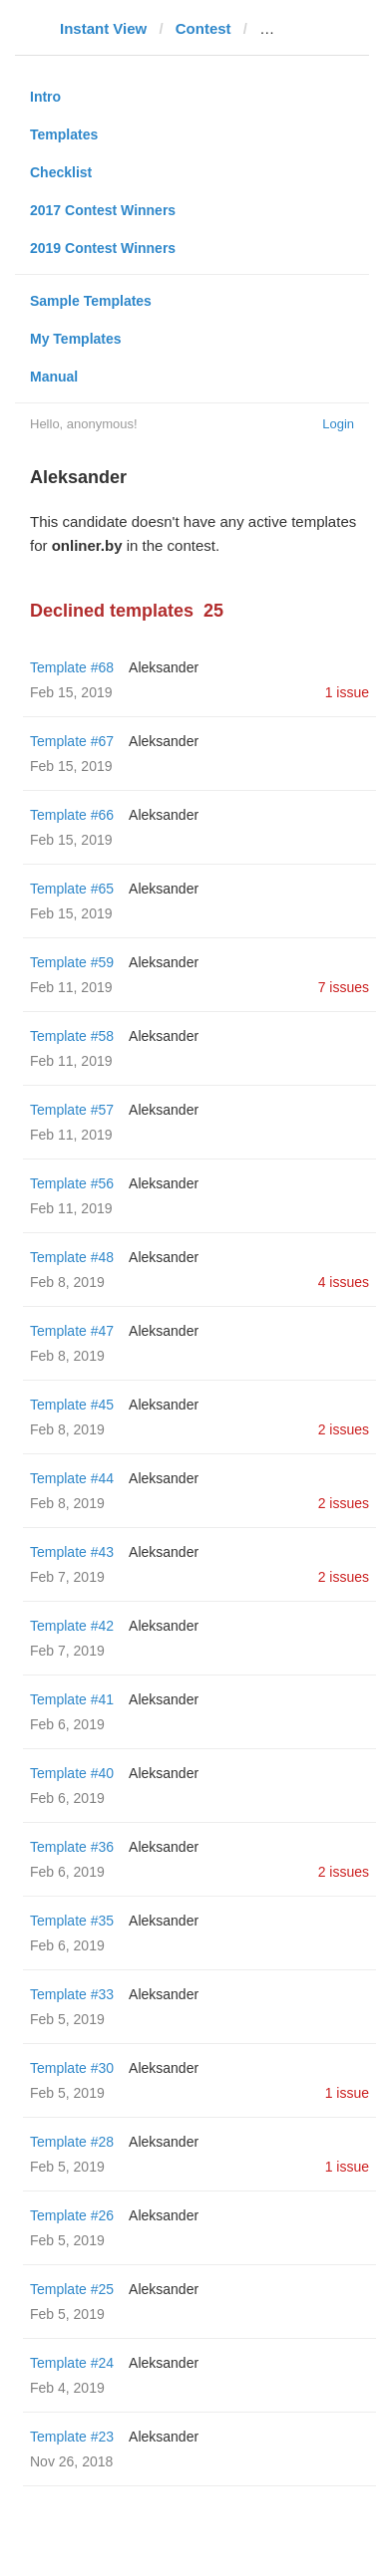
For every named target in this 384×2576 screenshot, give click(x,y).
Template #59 (72, 962)
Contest (203, 28)
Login (338, 423)
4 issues (343, 1282)
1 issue (347, 692)
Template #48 (72, 1257)
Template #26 (72, 2215)
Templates (64, 134)
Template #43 (72, 1552)
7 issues (343, 987)
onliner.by (294, 28)
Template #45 (72, 1405)
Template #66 (72, 815)
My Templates (76, 339)
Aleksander (163, 667)
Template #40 (72, 1773)
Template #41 (72, 1699)
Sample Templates (91, 301)
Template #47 (72, 1331)
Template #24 (72, 2363)
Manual (54, 377)
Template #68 (72, 667)
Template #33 (72, 1994)
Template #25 (72, 2289)
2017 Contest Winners (103, 210)
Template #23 (72, 2437)
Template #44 (72, 1478)
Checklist (61, 172)
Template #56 (72, 1183)
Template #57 (72, 1110)
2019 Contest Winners (103, 248)
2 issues (343, 1429)
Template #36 (72, 1847)
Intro (45, 97)
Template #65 (72, 889)
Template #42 (72, 1626)
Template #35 (72, 1921)
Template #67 (72, 741)
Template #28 (72, 2142)
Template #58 (72, 1036)
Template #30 (72, 2068)
